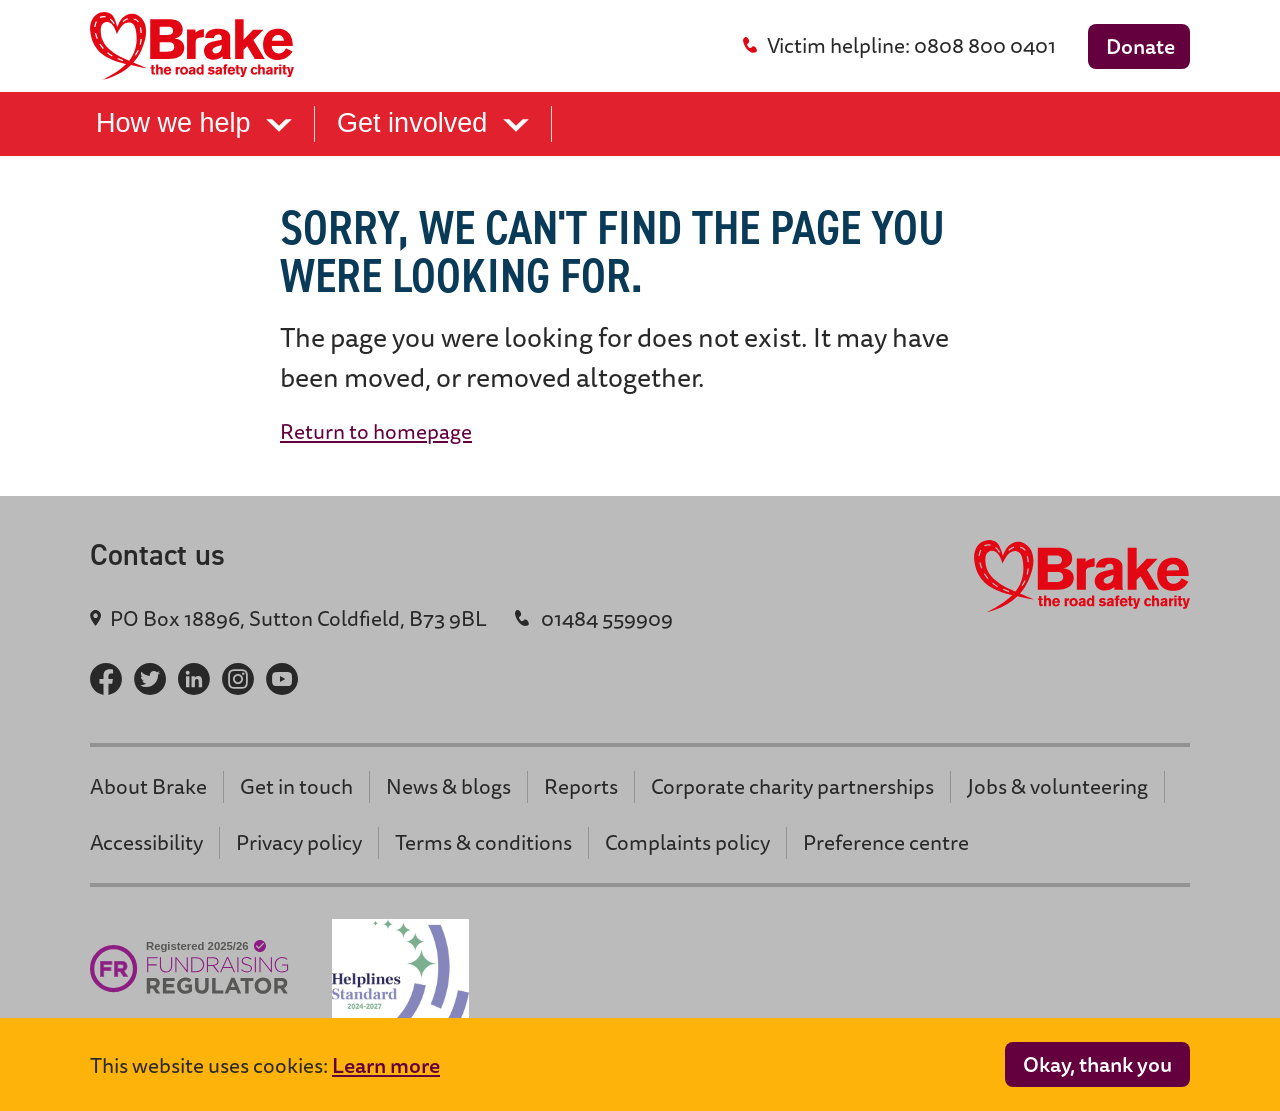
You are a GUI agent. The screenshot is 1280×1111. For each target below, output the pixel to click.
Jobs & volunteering (1057, 786)
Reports (581, 786)
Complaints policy (687, 842)
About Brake (148, 786)
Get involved (433, 123)
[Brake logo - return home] (198, 46)
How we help (194, 123)
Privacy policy (299, 842)
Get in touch (296, 786)
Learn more (386, 1065)
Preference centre (886, 842)
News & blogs (448, 786)
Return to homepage (376, 432)
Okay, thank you (1097, 1064)
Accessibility (146, 842)
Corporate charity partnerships (792, 786)
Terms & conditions (483, 842)
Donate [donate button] (1140, 46)
